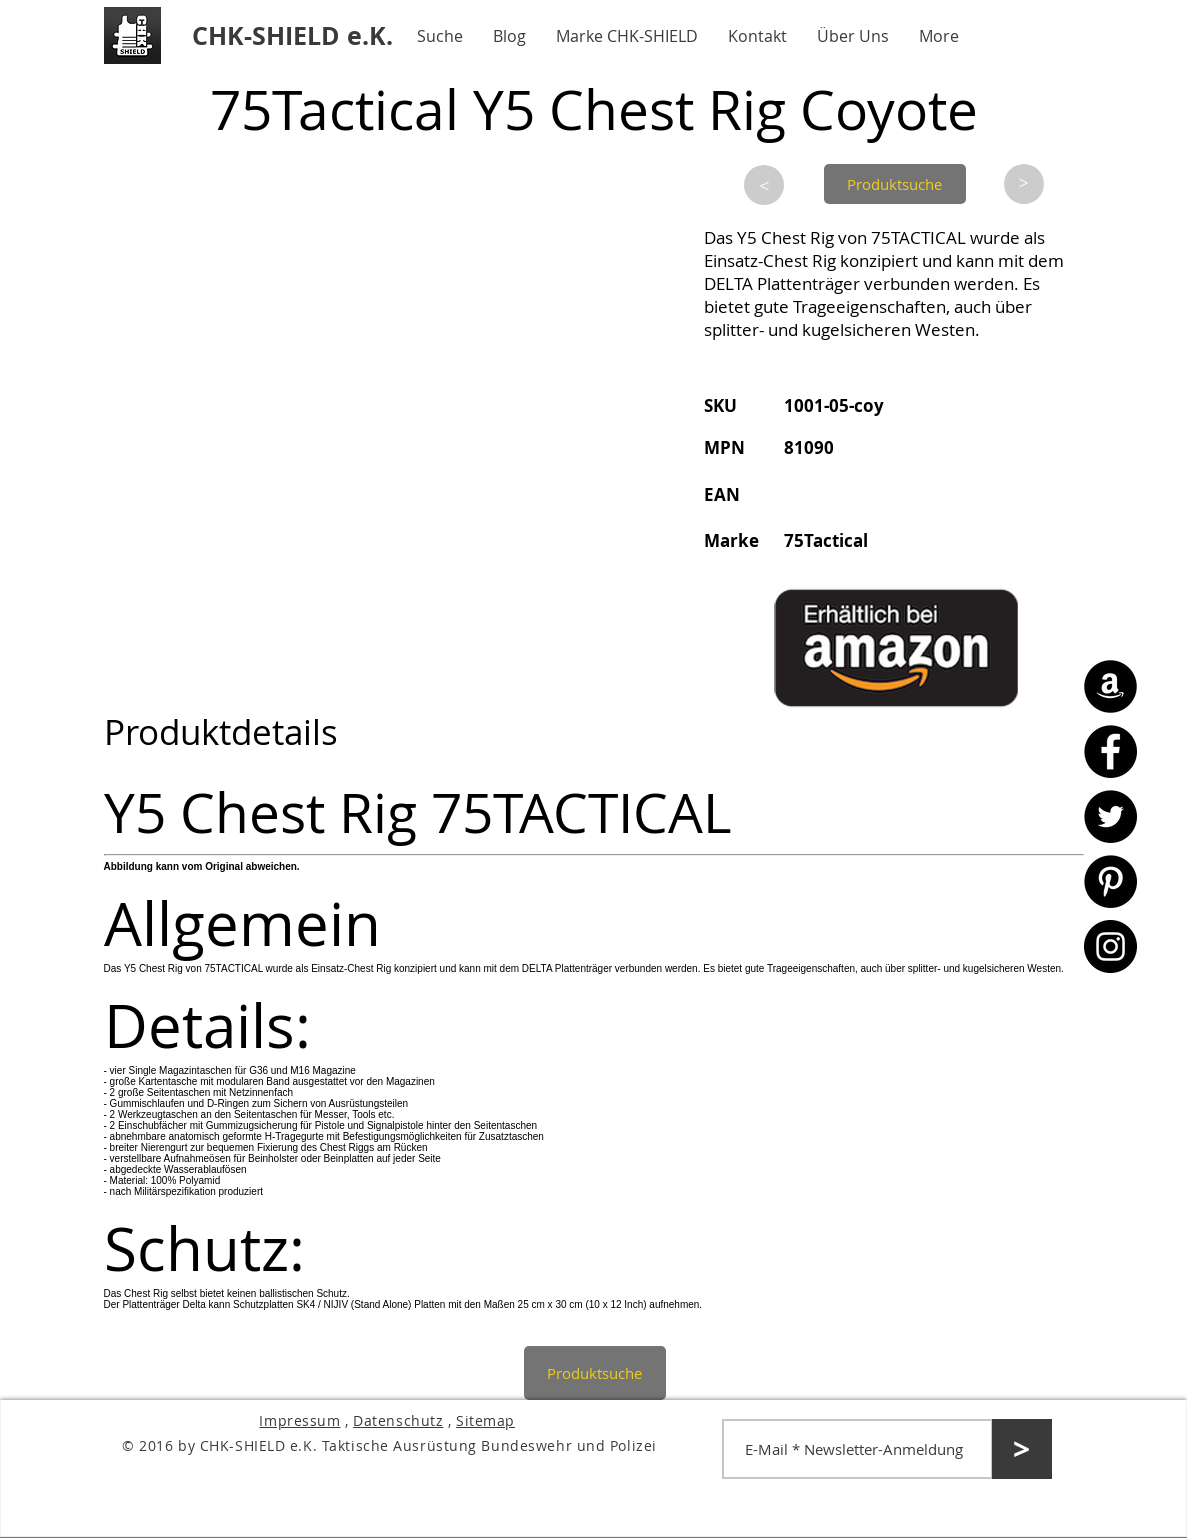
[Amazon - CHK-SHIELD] (1110, 686)
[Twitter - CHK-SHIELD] (1110, 816)
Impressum (299, 1420)
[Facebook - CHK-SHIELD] (1110, 751)
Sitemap (485, 1420)
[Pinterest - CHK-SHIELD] (1110, 881)
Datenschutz (398, 1420)
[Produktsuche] (895, 184)
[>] (764, 185)
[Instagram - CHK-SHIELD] (1110, 946)
